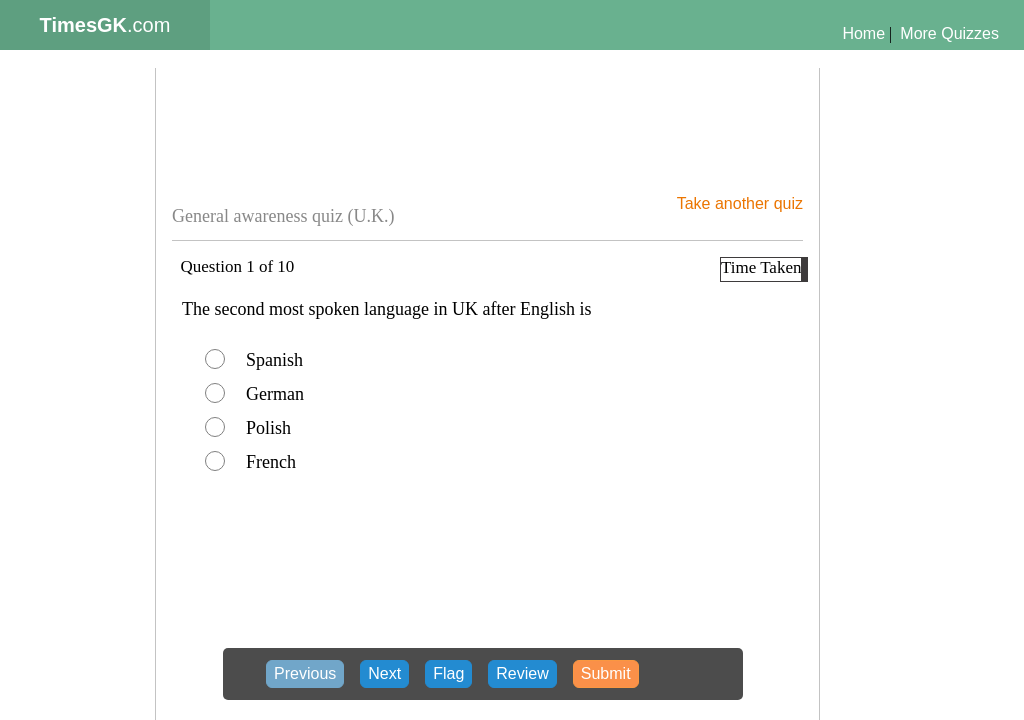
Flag (448, 673)
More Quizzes (949, 33)
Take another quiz (740, 203)
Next (384, 673)
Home (863, 33)
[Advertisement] (82, 416)
